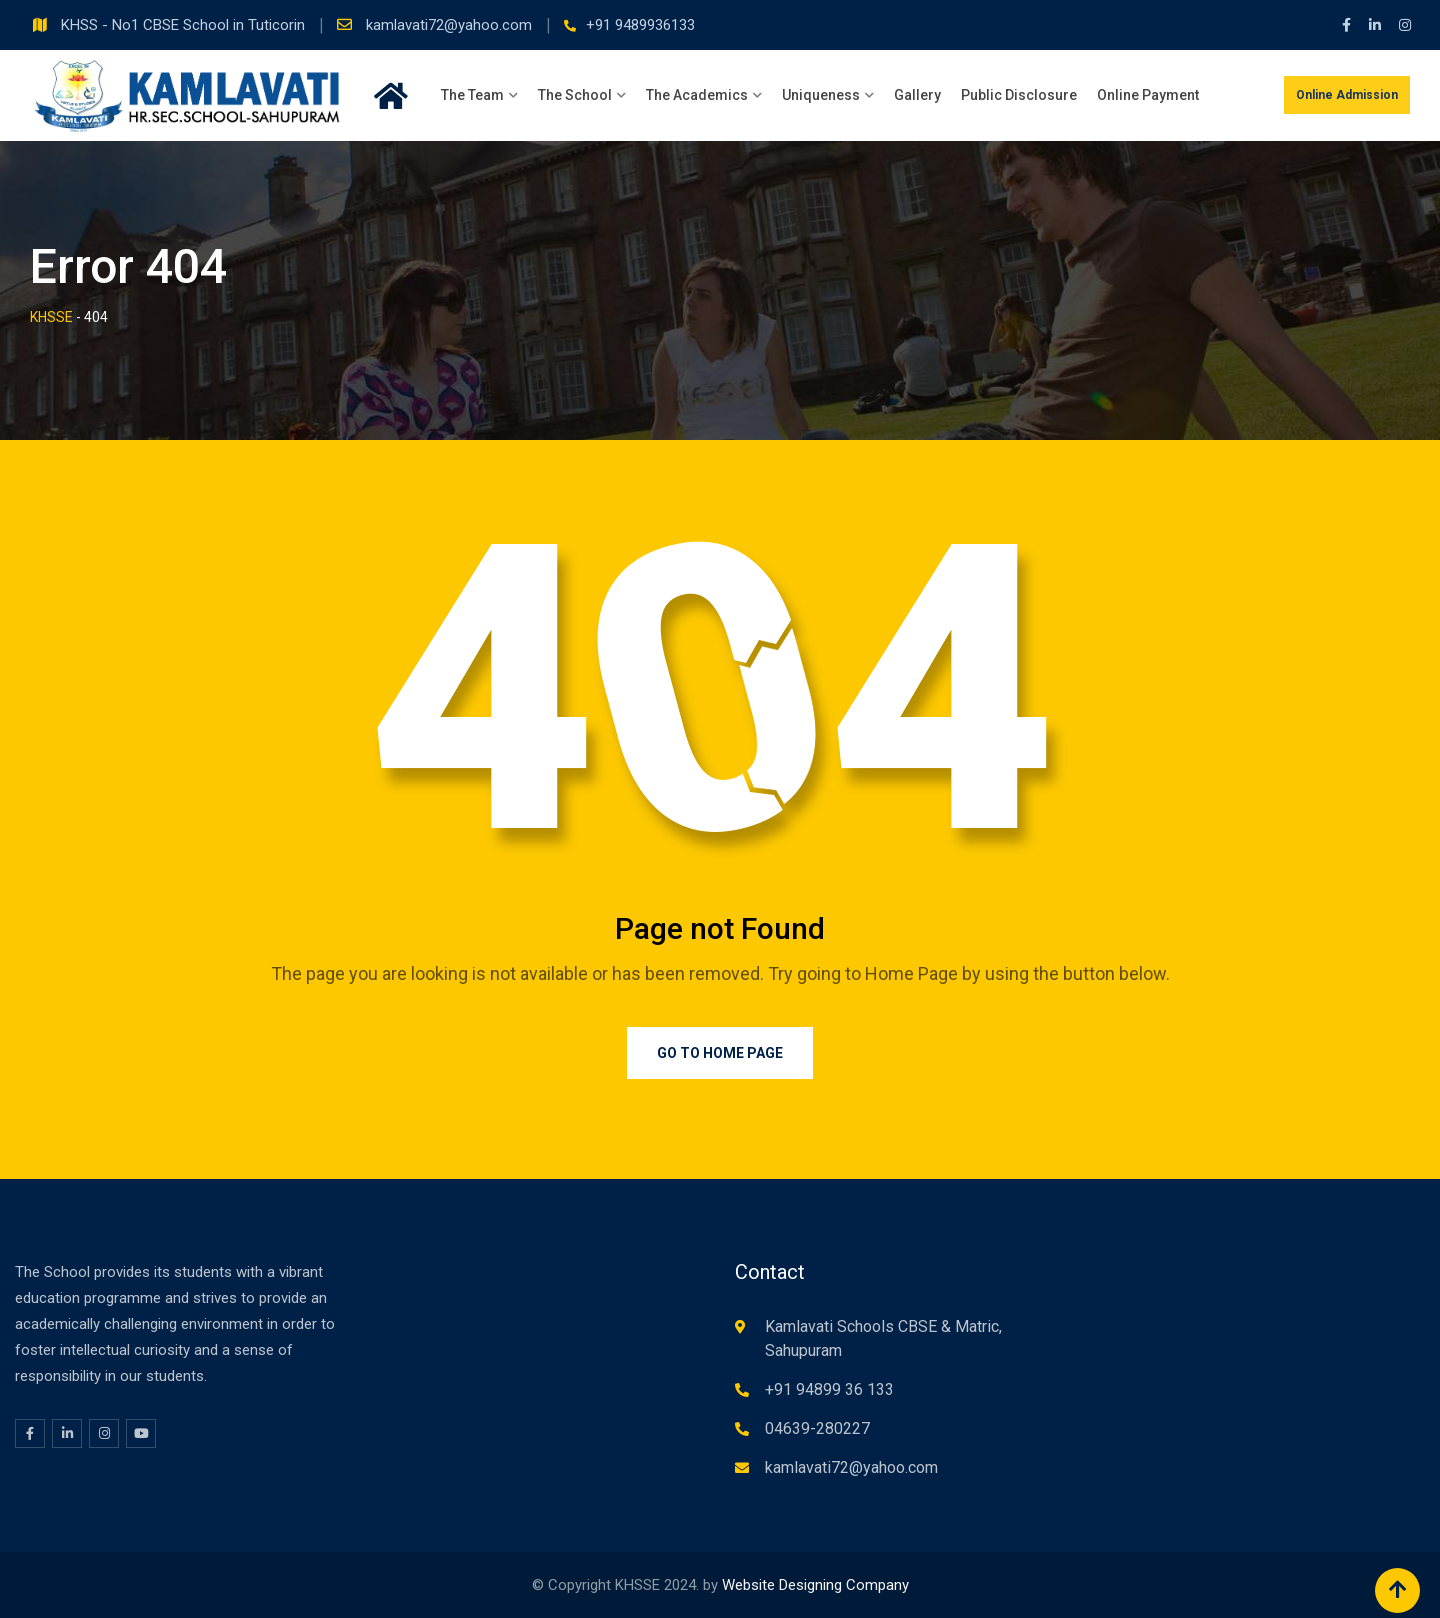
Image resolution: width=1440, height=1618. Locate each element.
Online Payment (1148, 95)
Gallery (917, 95)
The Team (472, 95)
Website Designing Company (815, 1585)
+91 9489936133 (640, 25)
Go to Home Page (720, 1053)
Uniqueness (821, 95)
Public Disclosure (1019, 95)
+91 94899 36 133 (829, 1389)
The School (575, 95)
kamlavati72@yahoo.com (451, 25)
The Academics (697, 95)
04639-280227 (817, 1428)
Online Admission (1347, 95)
